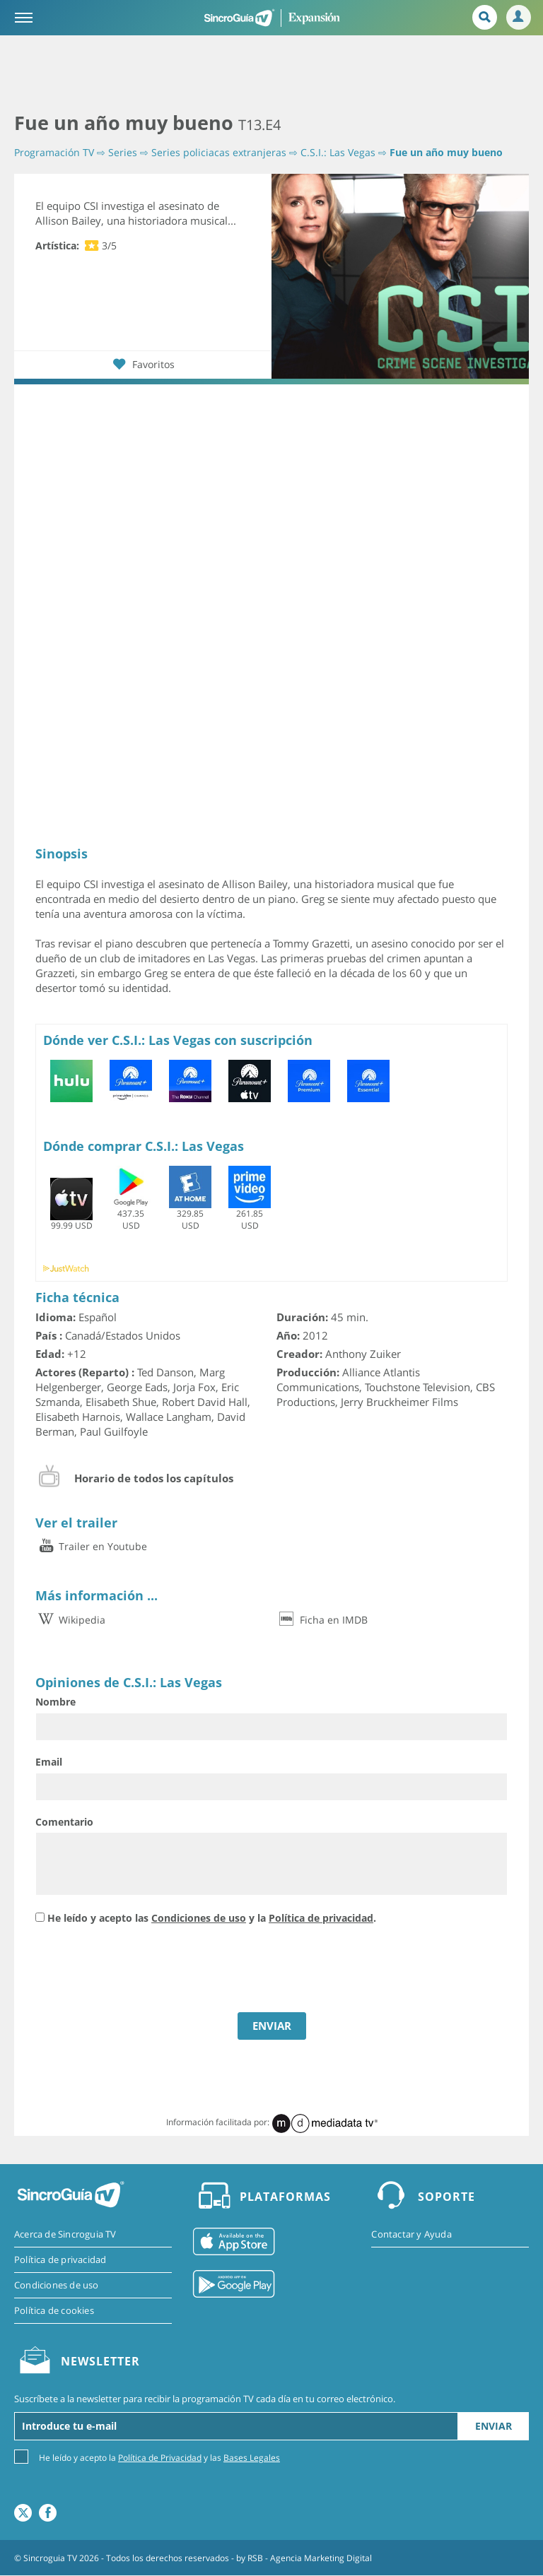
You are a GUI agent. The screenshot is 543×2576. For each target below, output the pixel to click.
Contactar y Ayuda (411, 2234)
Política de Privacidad (160, 2458)
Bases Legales (251, 2458)
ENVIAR (271, 2026)
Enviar (493, 2426)
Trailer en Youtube (91, 1547)
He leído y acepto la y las (159, 2457)
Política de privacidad (321, 1918)
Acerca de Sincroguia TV (65, 2234)
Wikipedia (70, 1619)
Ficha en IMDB (322, 1619)
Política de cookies (54, 2310)
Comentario (64, 1821)
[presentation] (142, 1970)
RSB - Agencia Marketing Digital (309, 2558)
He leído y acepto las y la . (211, 1918)
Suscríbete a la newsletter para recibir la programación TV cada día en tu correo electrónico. (204, 2398)
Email (48, 1761)
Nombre (55, 1701)
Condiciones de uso (198, 1918)
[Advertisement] (271, 74)
